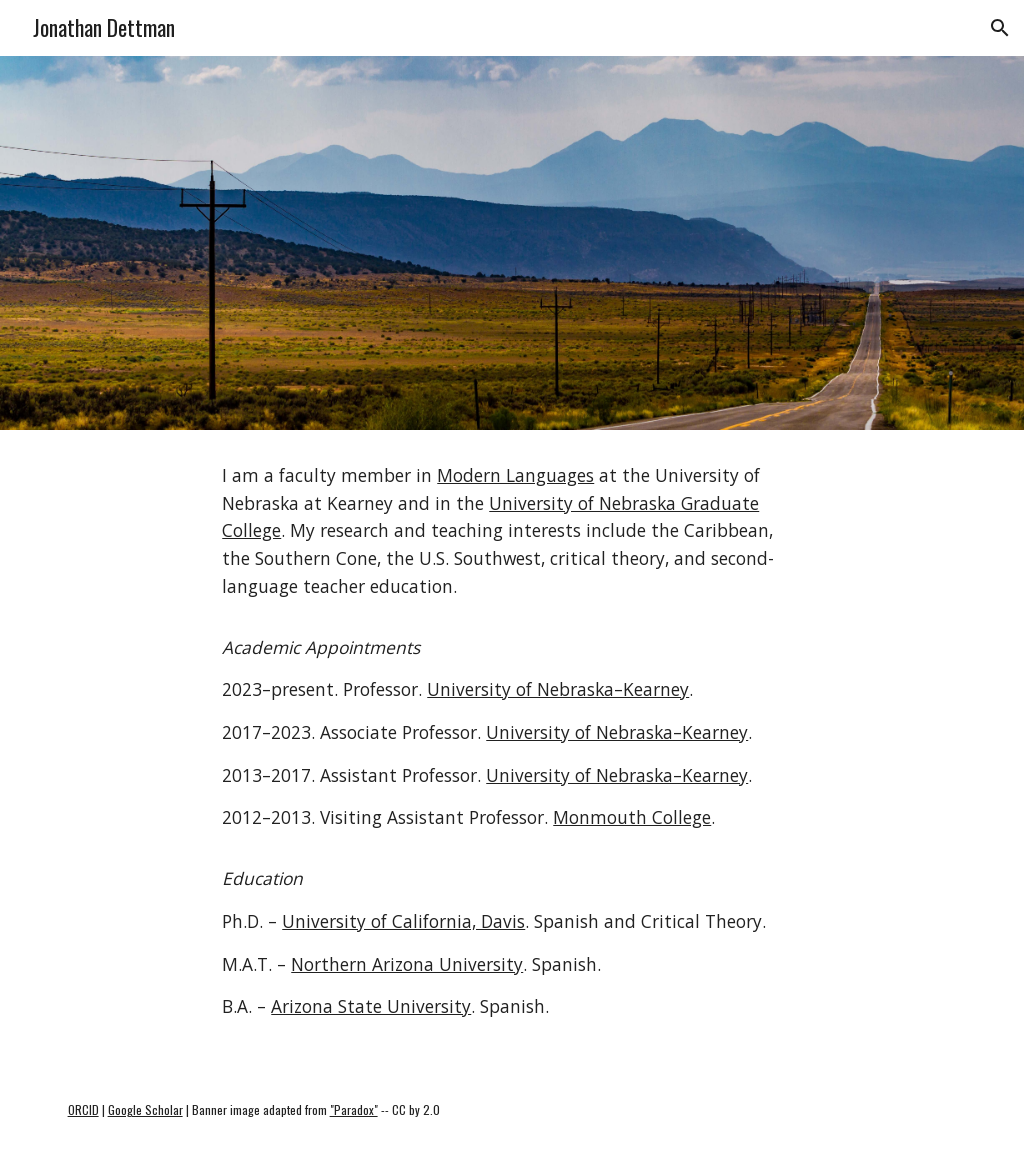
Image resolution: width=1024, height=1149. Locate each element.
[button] (1000, 28)
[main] (511, 750)
